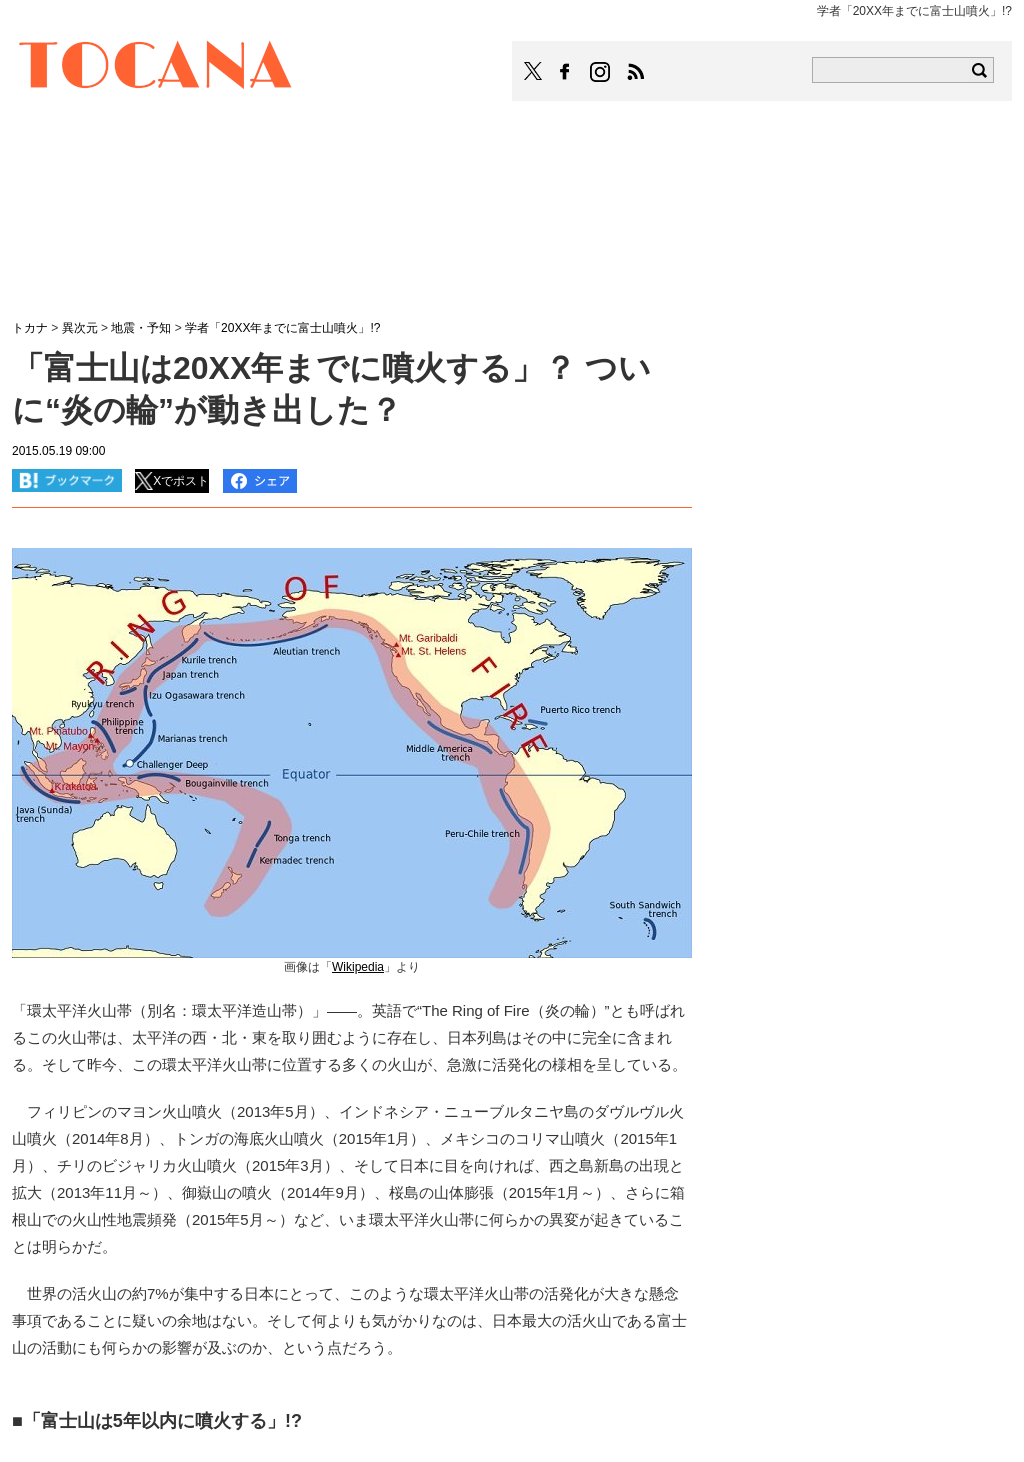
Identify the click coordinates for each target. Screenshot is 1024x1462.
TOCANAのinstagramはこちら (601, 72)
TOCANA (156, 68)
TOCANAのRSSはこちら (636, 72)
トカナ (30, 328)
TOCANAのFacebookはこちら (565, 72)
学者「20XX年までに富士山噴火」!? (282, 328)
